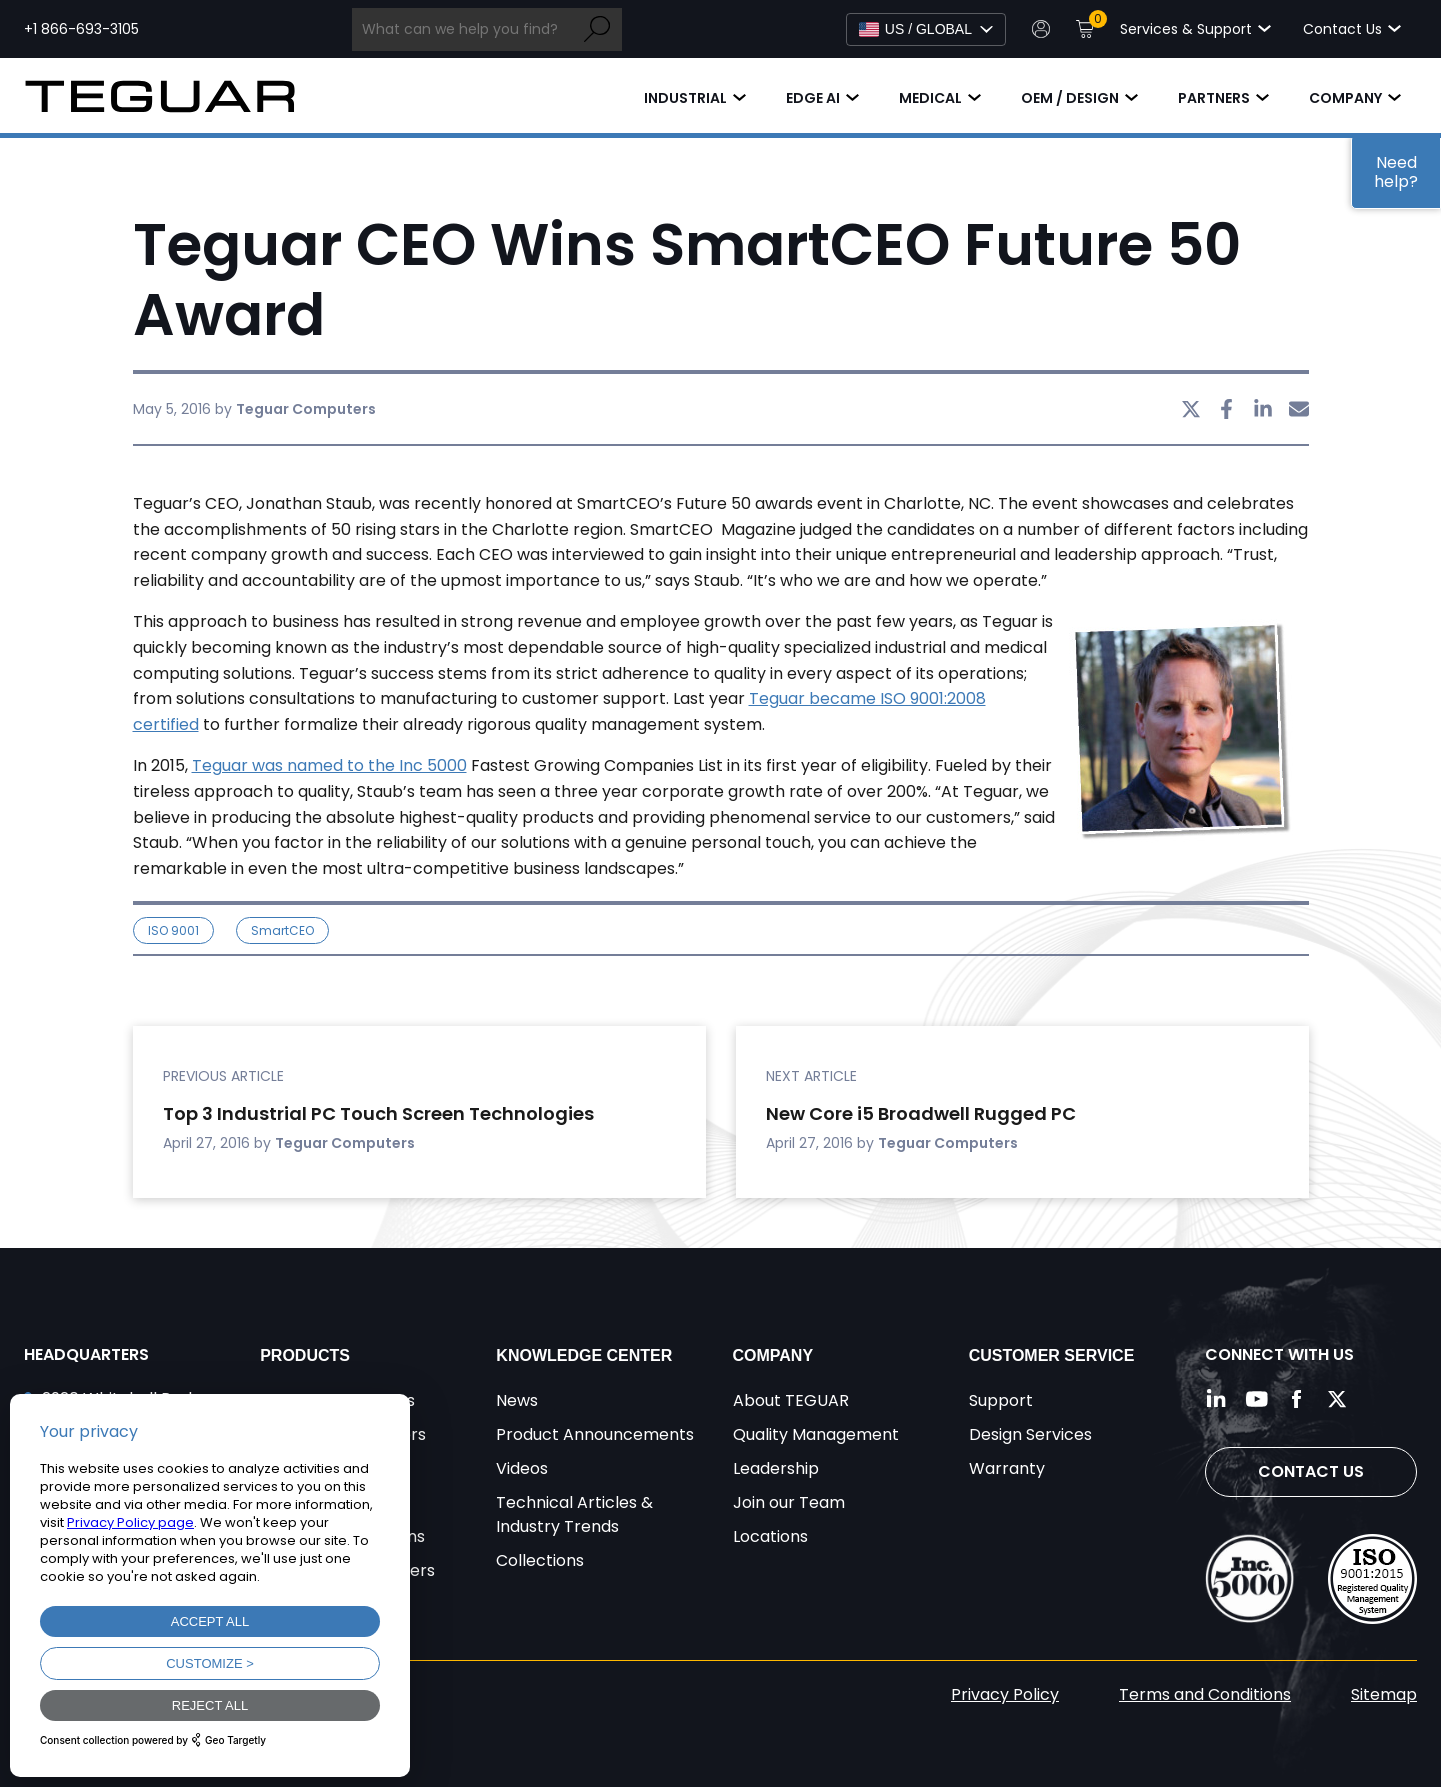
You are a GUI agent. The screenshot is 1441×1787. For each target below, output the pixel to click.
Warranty (1007, 1468)
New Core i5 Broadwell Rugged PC (921, 1113)
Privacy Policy (1005, 1694)
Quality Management (816, 1434)
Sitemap (1384, 1694)
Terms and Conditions (1205, 1694)
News (517, 1400)
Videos (522, 1468)
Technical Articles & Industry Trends (574, 1514)
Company (1345, 98)
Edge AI (813, 98)
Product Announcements (595, 1434)
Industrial (685, 98)
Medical (930, 98)
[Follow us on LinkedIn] (1217, 1399)
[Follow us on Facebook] (1297, 1399)
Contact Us (1311, 1471)
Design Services (1030, 1434)
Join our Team (789, 1502)
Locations (770, 1536)
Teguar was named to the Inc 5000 (329, 765)
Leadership (776, 1468)
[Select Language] (926, 29)
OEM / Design (1070, 98)
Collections (540, 1560)
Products (305, 1355)
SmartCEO (282, 930)
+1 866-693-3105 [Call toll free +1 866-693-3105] (81, 29)
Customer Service (1052, 1355)
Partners (1214, 98)
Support (1001, 1400)
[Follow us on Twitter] (1337, 1399)
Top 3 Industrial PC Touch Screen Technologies (378, 1113)
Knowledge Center (584, 1355)
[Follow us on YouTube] (1257, 1399)
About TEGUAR (791, 1400)
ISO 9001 (173, 930)
